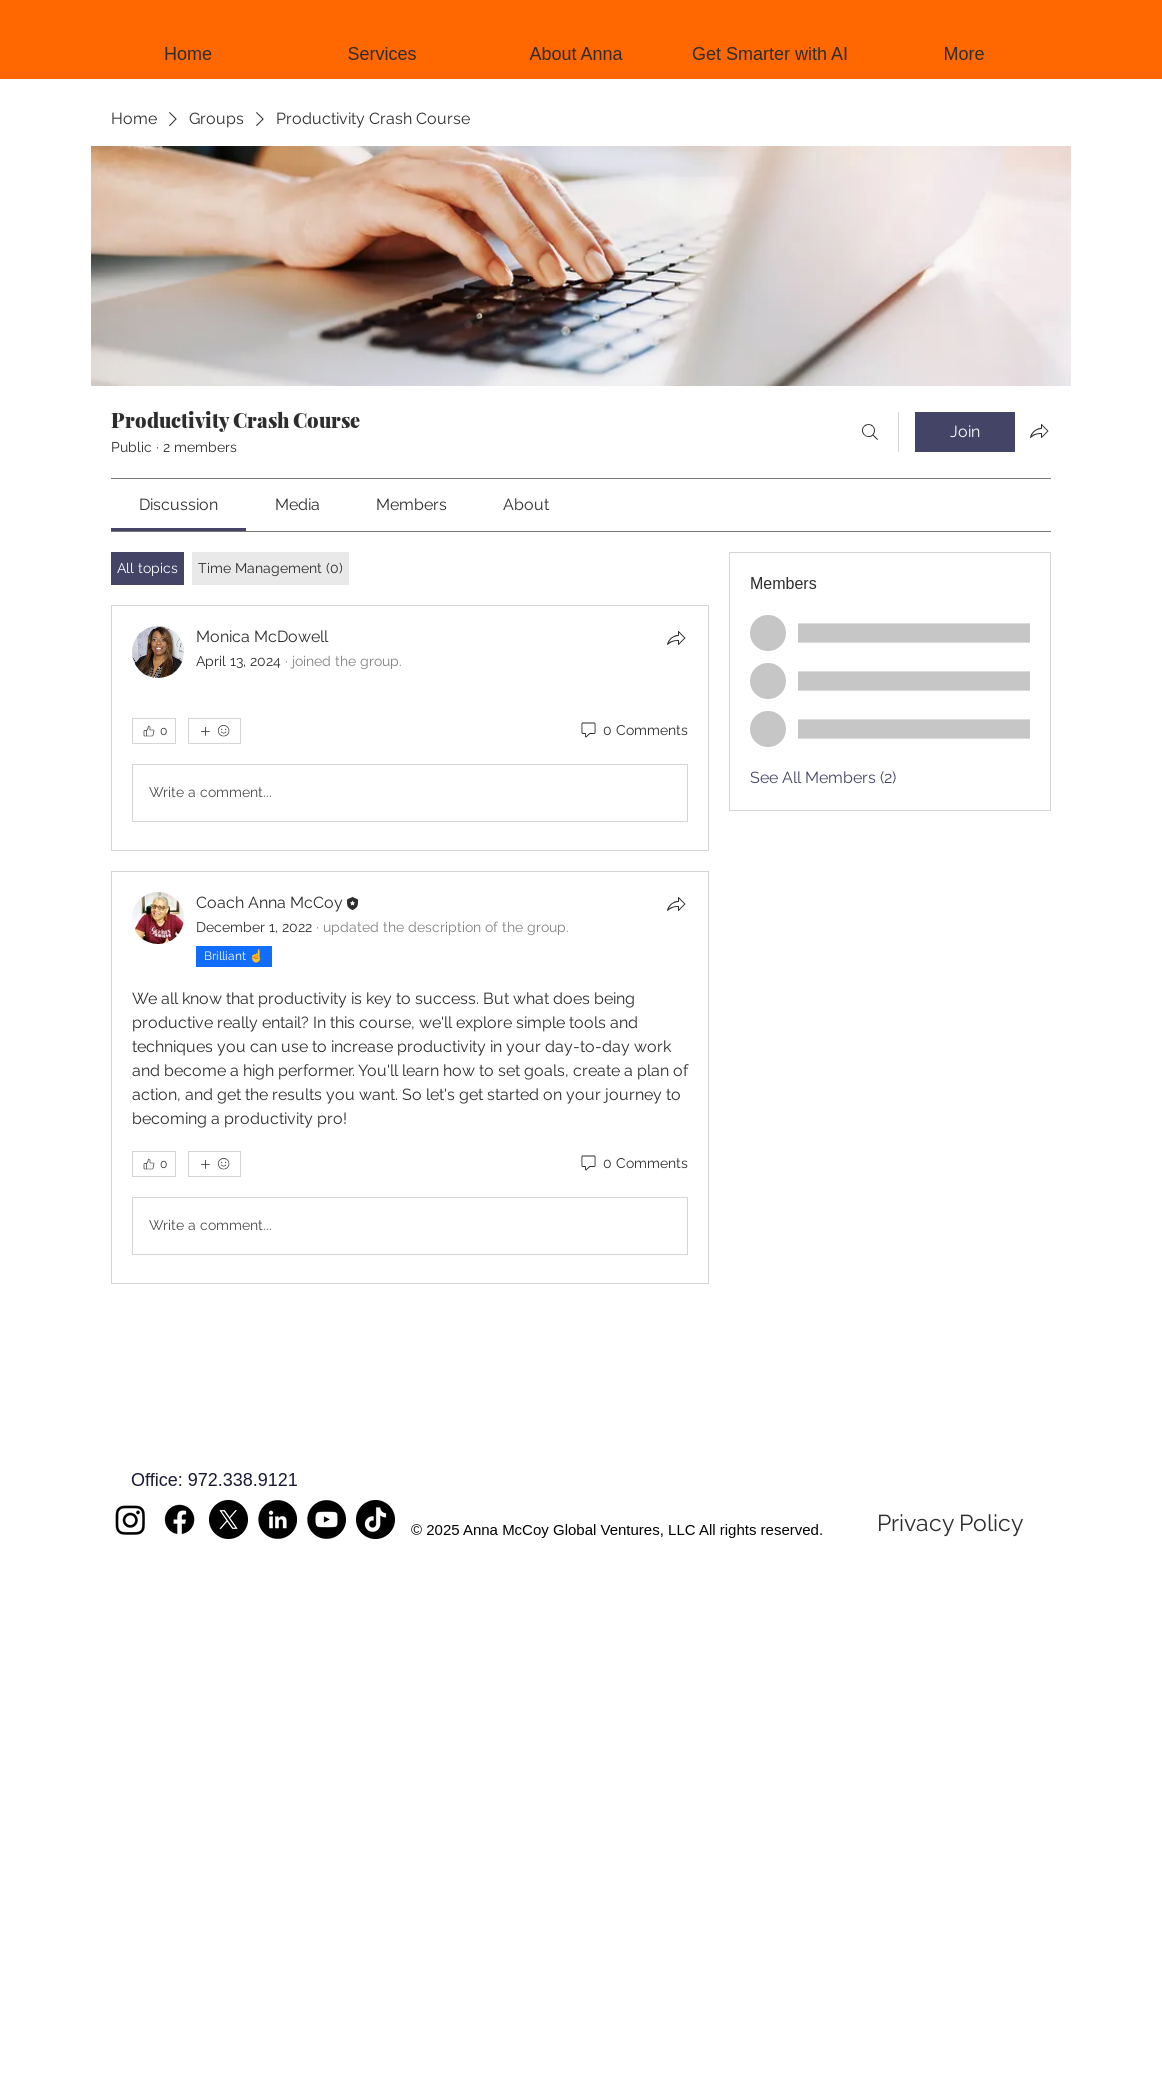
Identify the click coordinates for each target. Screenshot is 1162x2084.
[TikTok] (375, 1519)
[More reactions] (214, 731)
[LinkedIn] (277, 1519)
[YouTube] (326, 1519)
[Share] (676, 638)
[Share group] (1039, 431)
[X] (228, 1519)
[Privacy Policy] (950, 1523)
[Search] (870, 432)
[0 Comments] (633, 731)
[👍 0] (154, 731)
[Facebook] (179, 1519)
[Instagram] (130, 1519)
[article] (410, 728)
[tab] (147, 568)
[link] (178, 504)
